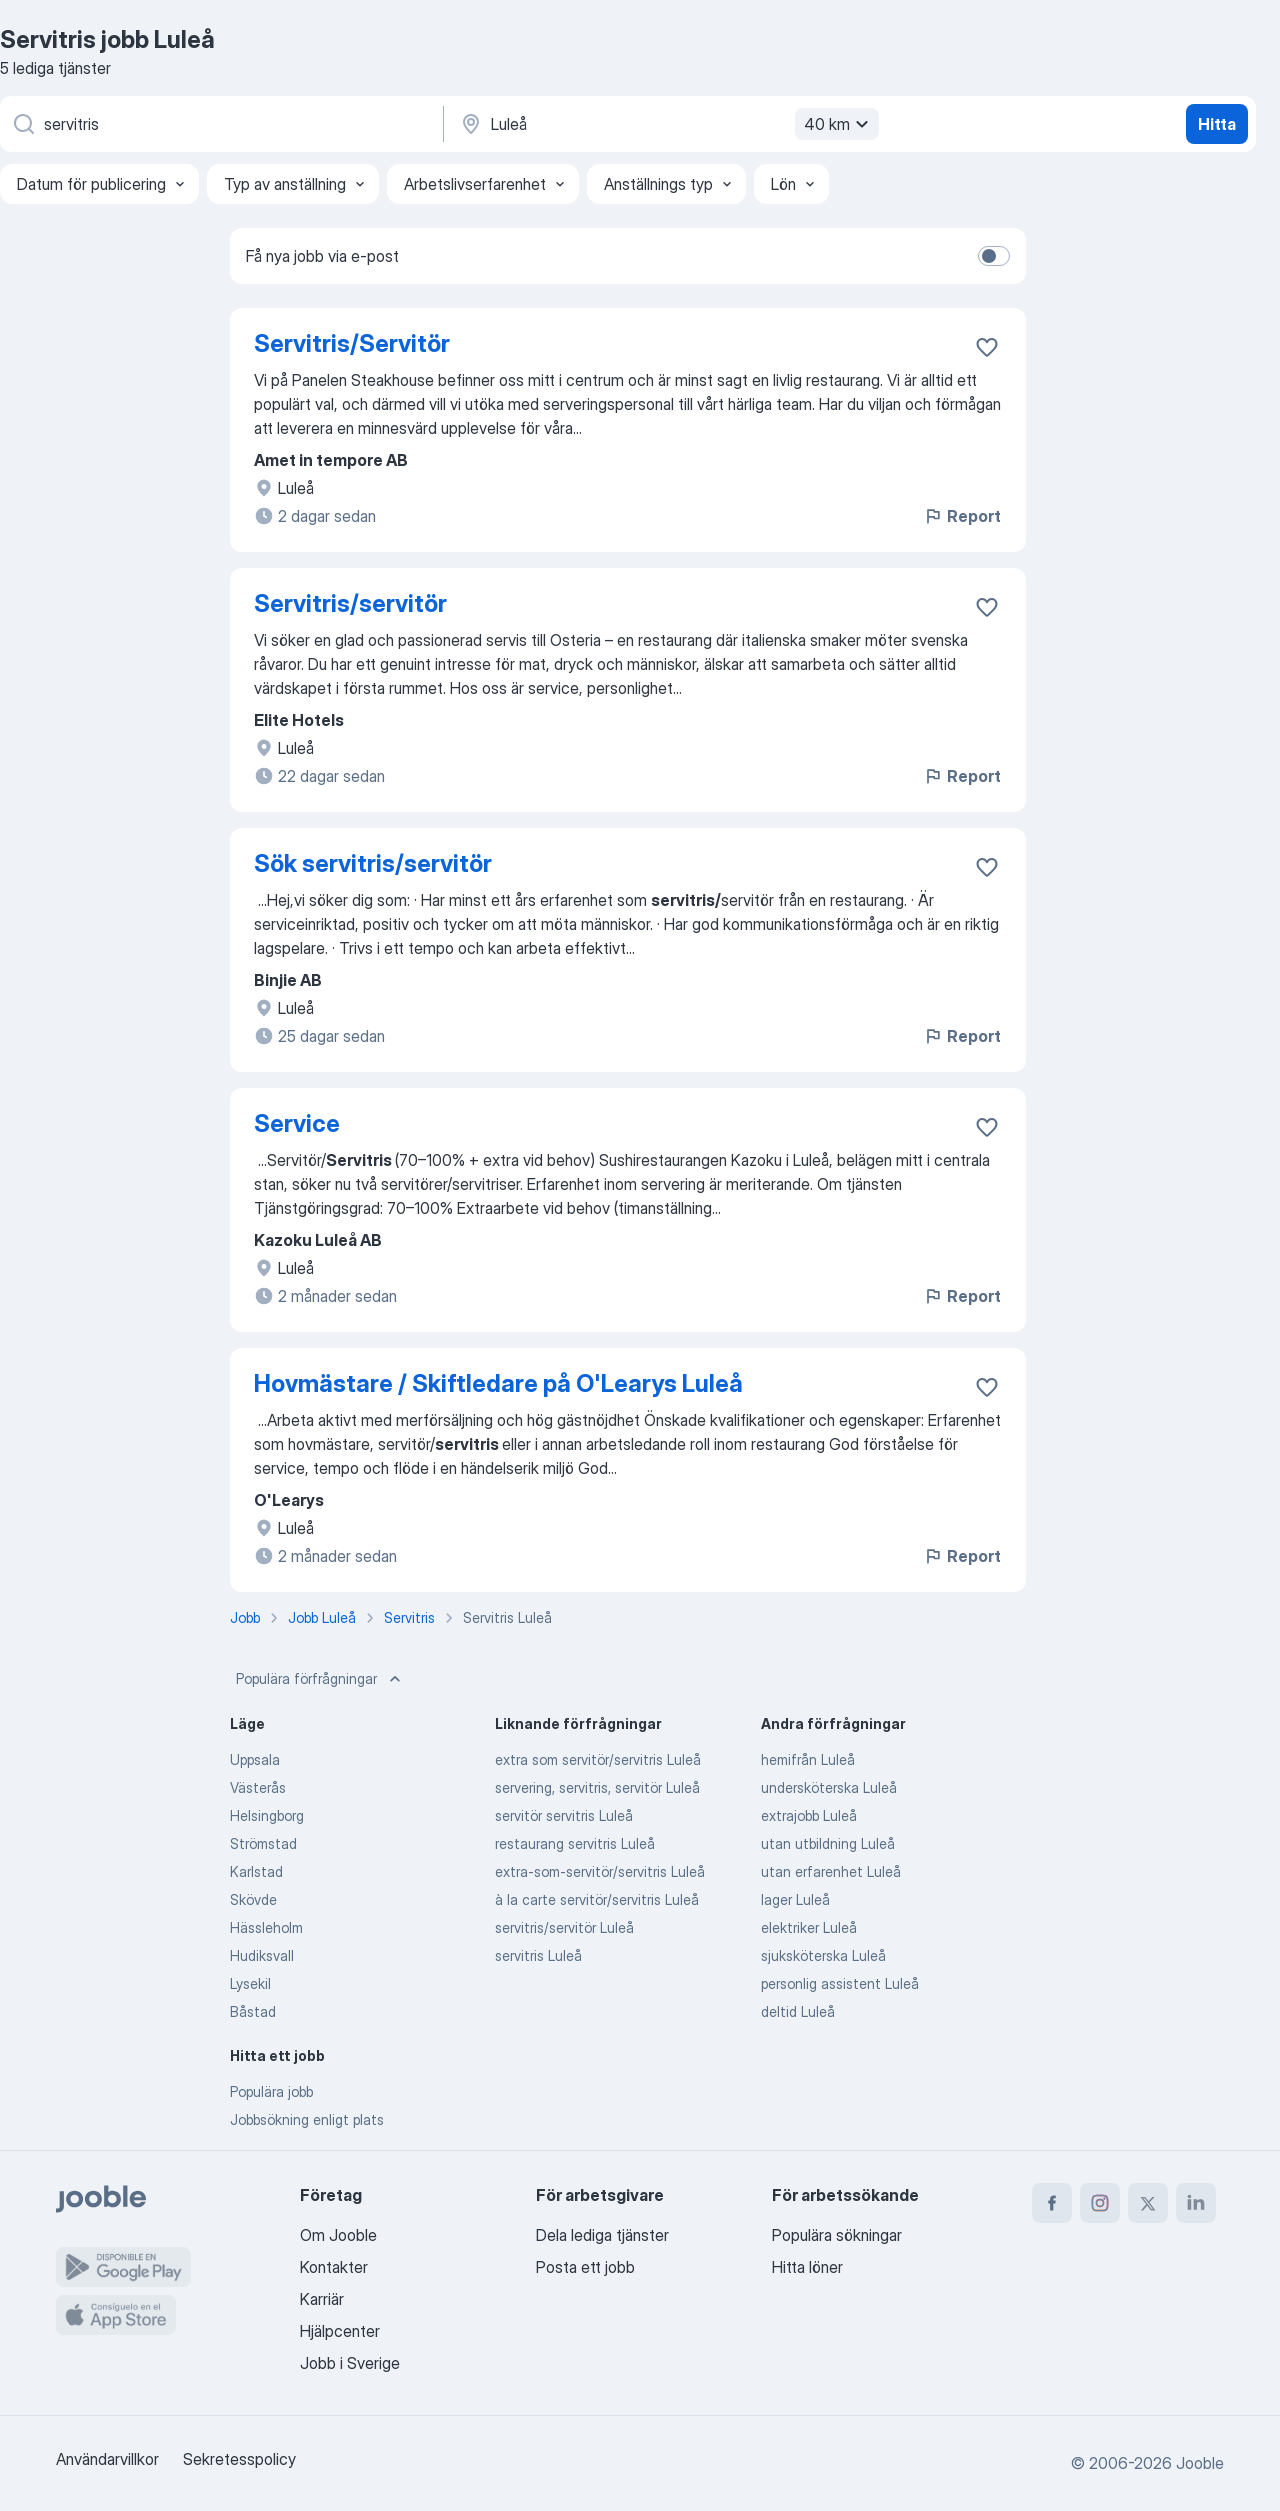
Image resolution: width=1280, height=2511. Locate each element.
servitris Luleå (538, 1955)
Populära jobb (271, 2091)
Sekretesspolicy (239, 2459)
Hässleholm (266, 1927)
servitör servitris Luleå (564, 1815)
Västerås (258, 1787)
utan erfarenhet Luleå (831, 1871)
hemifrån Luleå (808, 1759)
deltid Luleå (798, 2011)
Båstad (253, 2011)
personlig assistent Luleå (840, 1983)
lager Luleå (795, 1899)
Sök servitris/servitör (373, 863)
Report (962, 516)
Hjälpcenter (340, 2331)
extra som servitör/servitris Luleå (598, 1759)
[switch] (994, 256)
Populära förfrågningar (320, 1679)
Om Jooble (338, 2235)
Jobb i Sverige (350, 2363)
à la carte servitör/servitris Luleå (597, 1899)
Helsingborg (267, 1815)
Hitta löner (807, 2267)
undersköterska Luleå (829, 1787)
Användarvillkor (107, 2459)
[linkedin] (1196, 2203)
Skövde (253, 1899)
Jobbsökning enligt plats (307, 2119)
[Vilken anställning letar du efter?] (220, 124)
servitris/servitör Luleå (564, 1927)
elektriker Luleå (809, 1927)
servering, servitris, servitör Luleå (597, 1787)
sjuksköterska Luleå (823, 1955)
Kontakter (334, 2267)
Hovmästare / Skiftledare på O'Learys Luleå (498, 1383)
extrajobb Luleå (809, 1815)
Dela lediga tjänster (602, 2235)
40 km (839, 124)
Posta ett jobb (585, 2267)
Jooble (1200, 2463)
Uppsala (255, 1759)
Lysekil (250, 1983)
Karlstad (256, 1871)
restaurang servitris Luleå (575, 1843)
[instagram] (1100, 2203)
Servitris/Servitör (352, 343)
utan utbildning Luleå (828, 1843)
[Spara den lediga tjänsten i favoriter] (987, 347)
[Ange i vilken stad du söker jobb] (667, 124)
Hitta (1217, 124)
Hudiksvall (262, 1955)
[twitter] (1148, 2203)
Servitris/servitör (350, 603)
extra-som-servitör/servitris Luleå (600, 1871)
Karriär (322, 2299)
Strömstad (263, 1843)
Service (297, 1123)
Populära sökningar (837, 2235)
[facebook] (1052, 2203)
